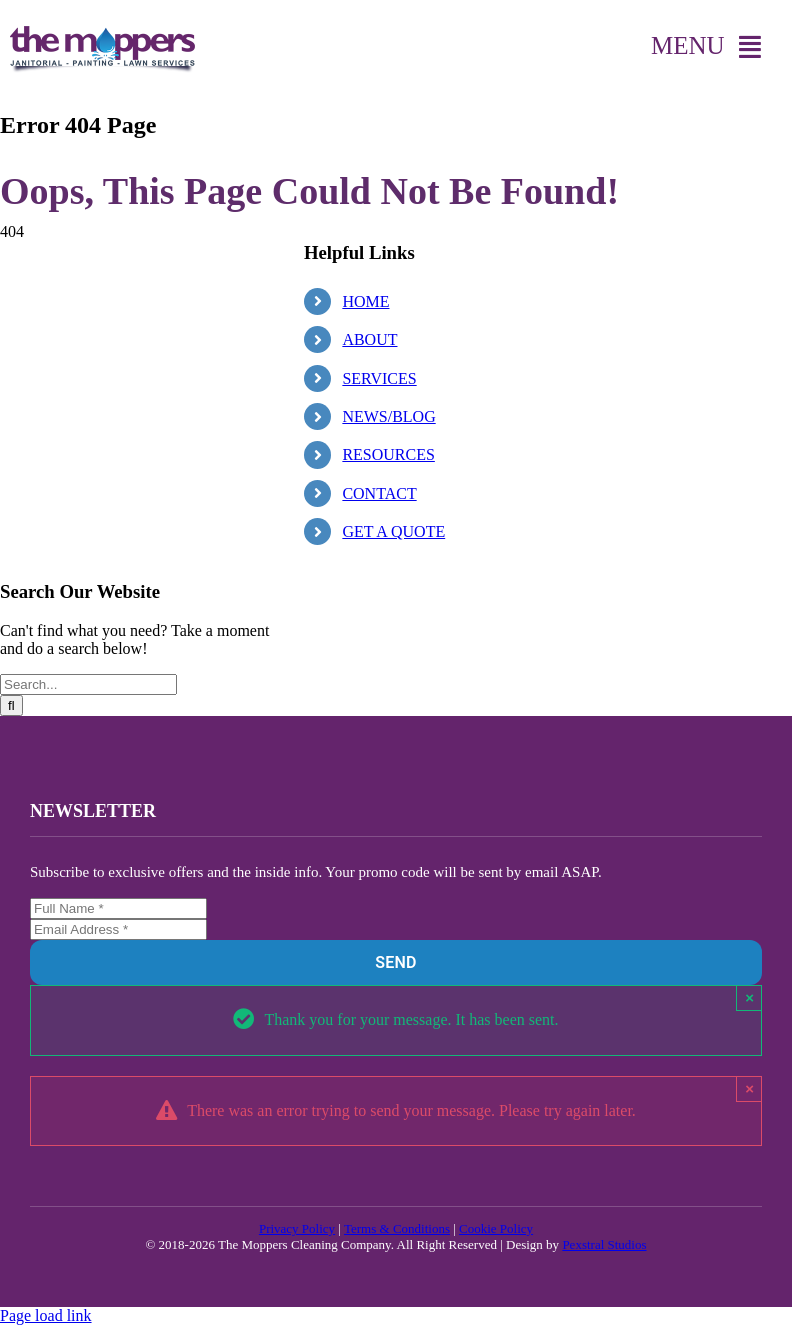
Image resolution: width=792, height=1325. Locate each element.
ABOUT (369, 339)
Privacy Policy (297, 1228)
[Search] (11, 705)
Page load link (46, 1315)
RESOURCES (388, 454)
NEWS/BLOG (388, 416)
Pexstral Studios (604, 1244)
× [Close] (749, 997)
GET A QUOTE (393, 531)
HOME (365, 301)
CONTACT (379, 493)
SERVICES (379, 378)
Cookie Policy (496, 1228)
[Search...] (88, 684)
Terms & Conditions (397, 1228)
